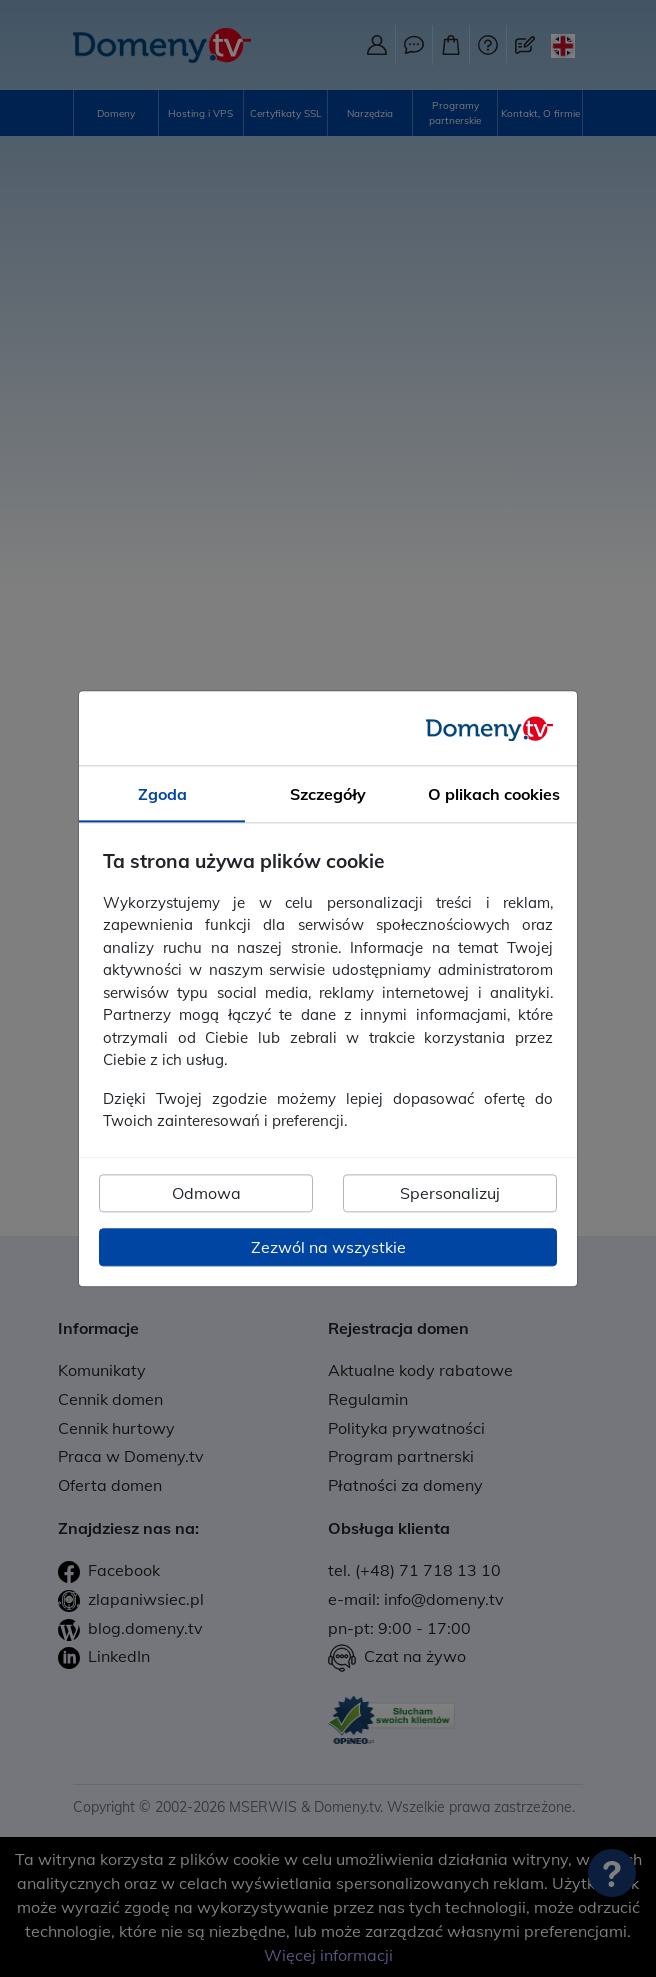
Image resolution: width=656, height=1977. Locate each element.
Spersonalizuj (450, 1193)
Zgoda (162, 794)
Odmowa (206, 1193)
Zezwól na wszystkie (328, 1247)
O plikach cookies (494, 794)
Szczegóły (328, 794)
